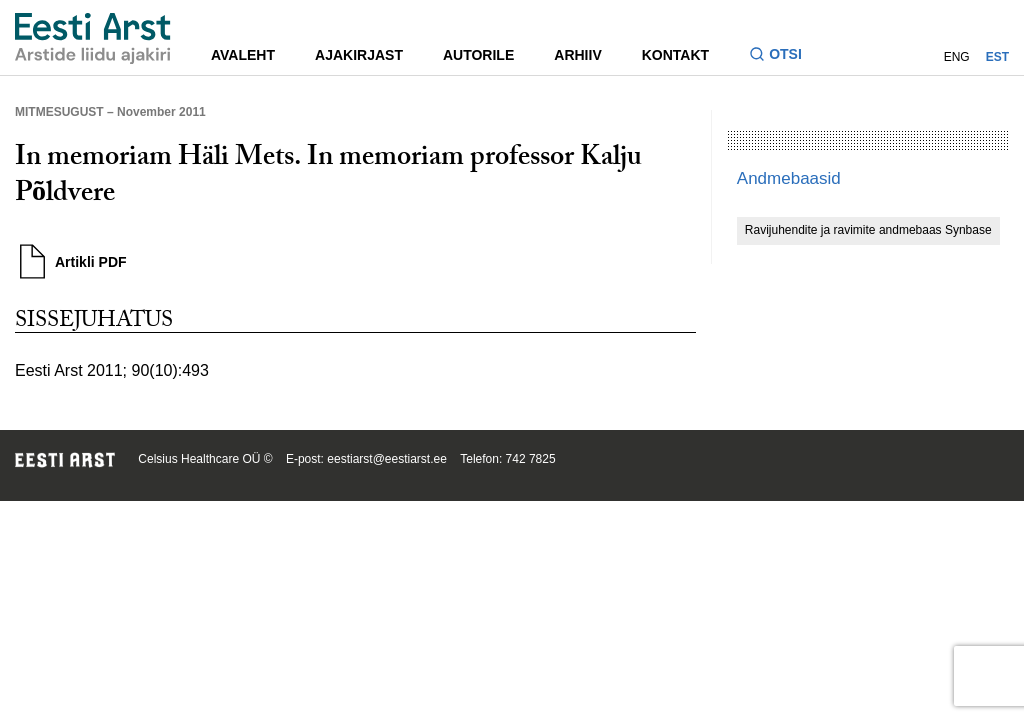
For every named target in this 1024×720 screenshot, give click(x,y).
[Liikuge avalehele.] (93, 38)
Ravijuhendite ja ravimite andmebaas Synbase (868, 230)
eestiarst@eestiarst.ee (387, 459)
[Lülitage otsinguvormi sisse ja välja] (783, 56)
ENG (957, 57)
